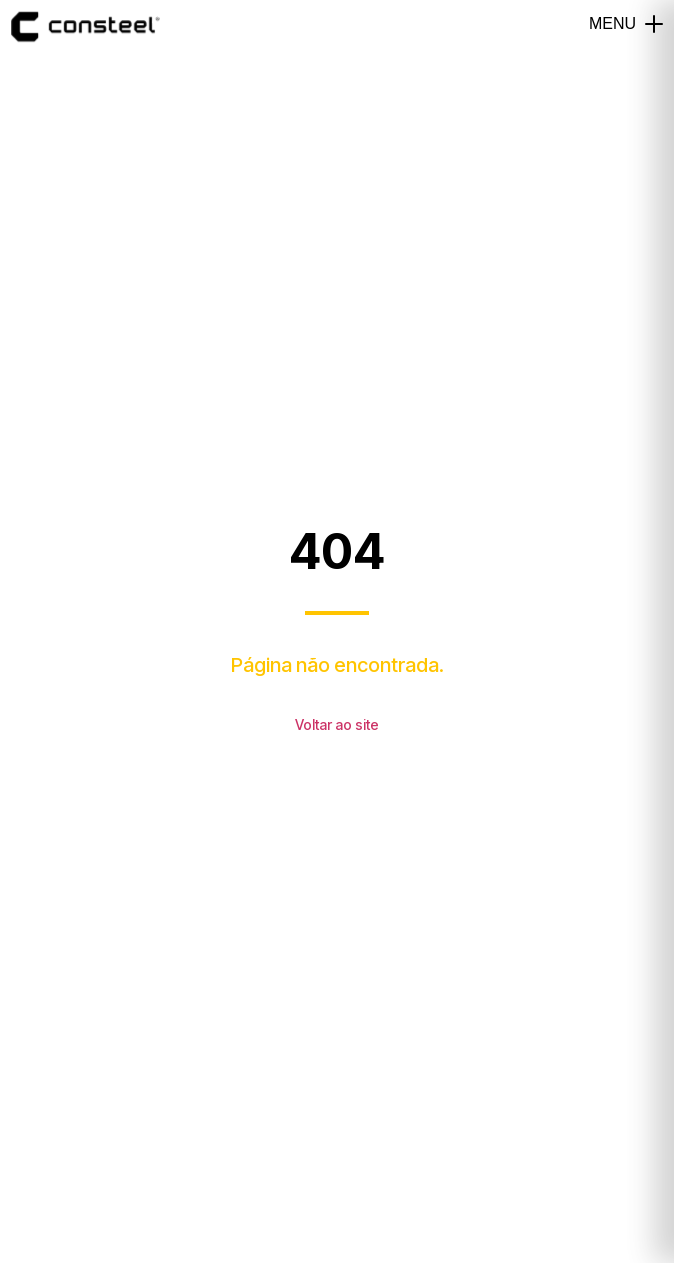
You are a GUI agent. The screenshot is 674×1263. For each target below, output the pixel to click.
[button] (654, 24)
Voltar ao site (337, 724)
